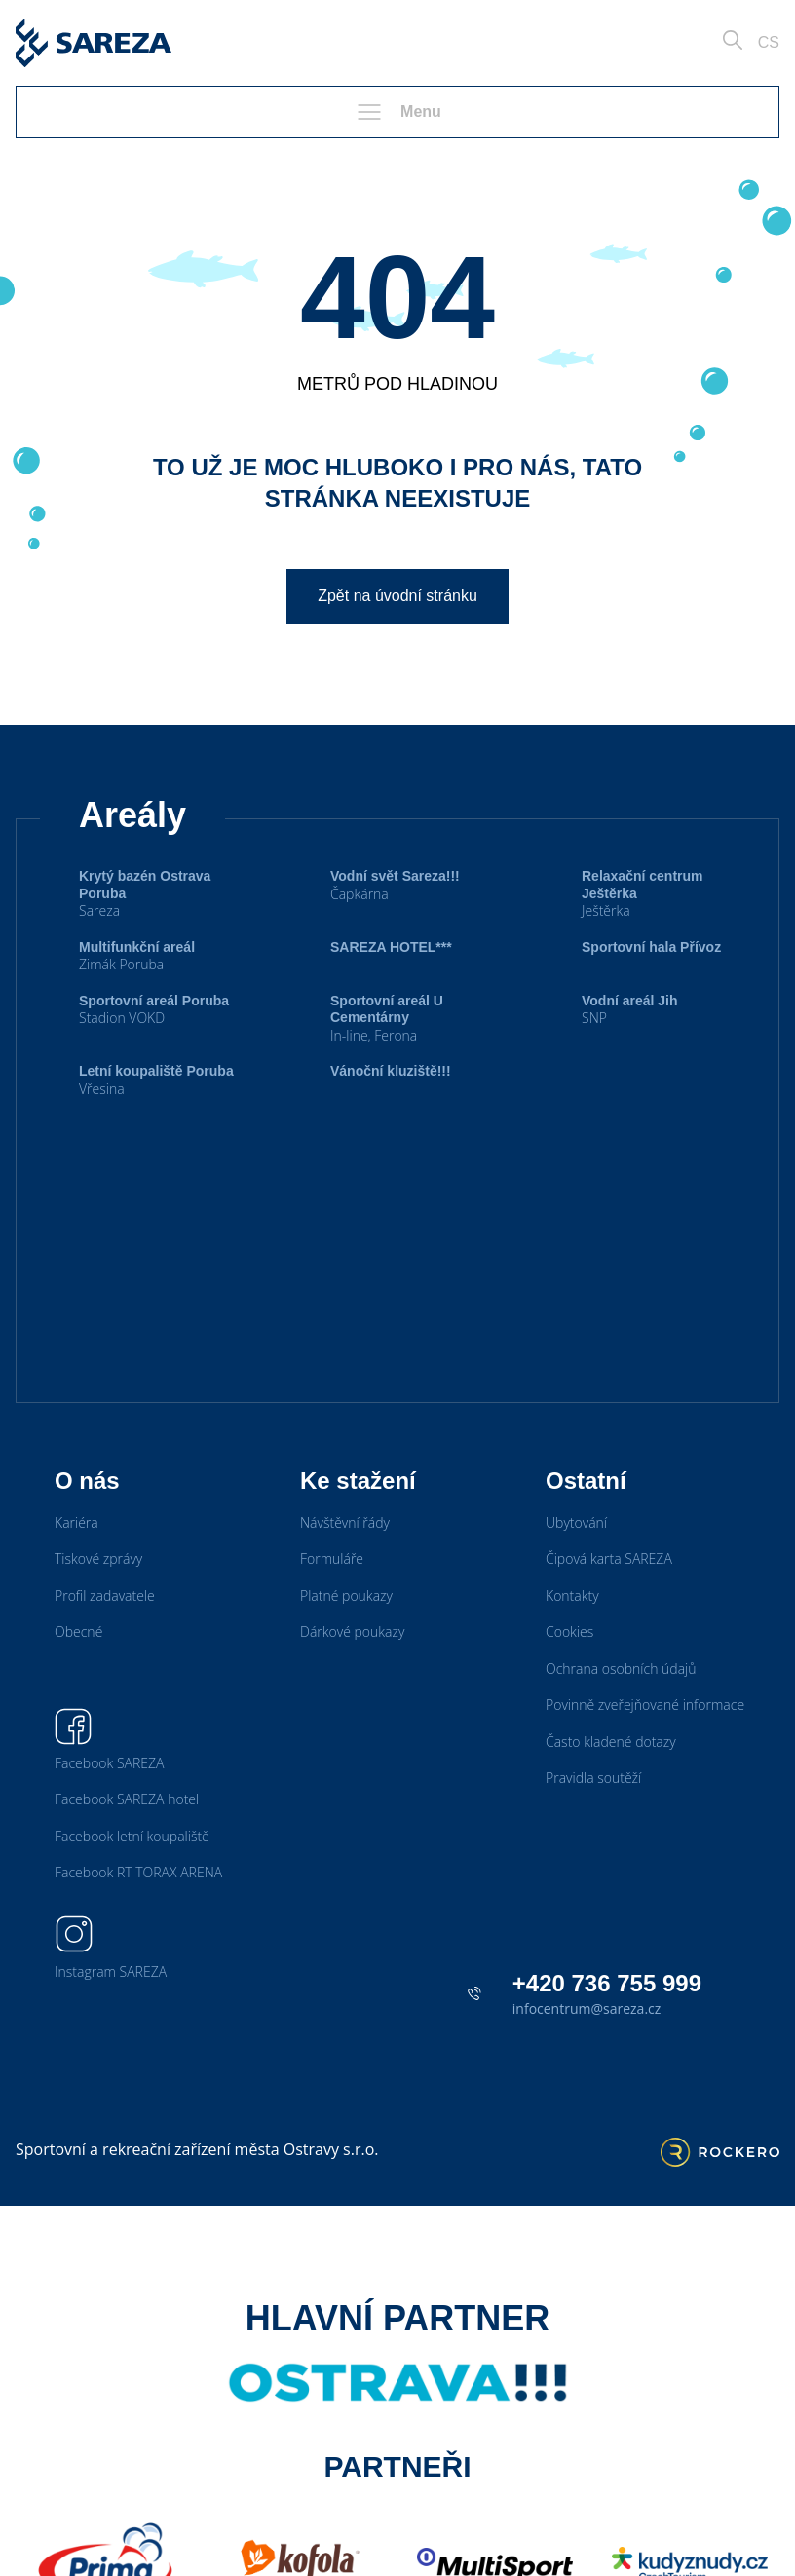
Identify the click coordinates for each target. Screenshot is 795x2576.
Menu (397, 112)
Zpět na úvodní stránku (397, 595)
